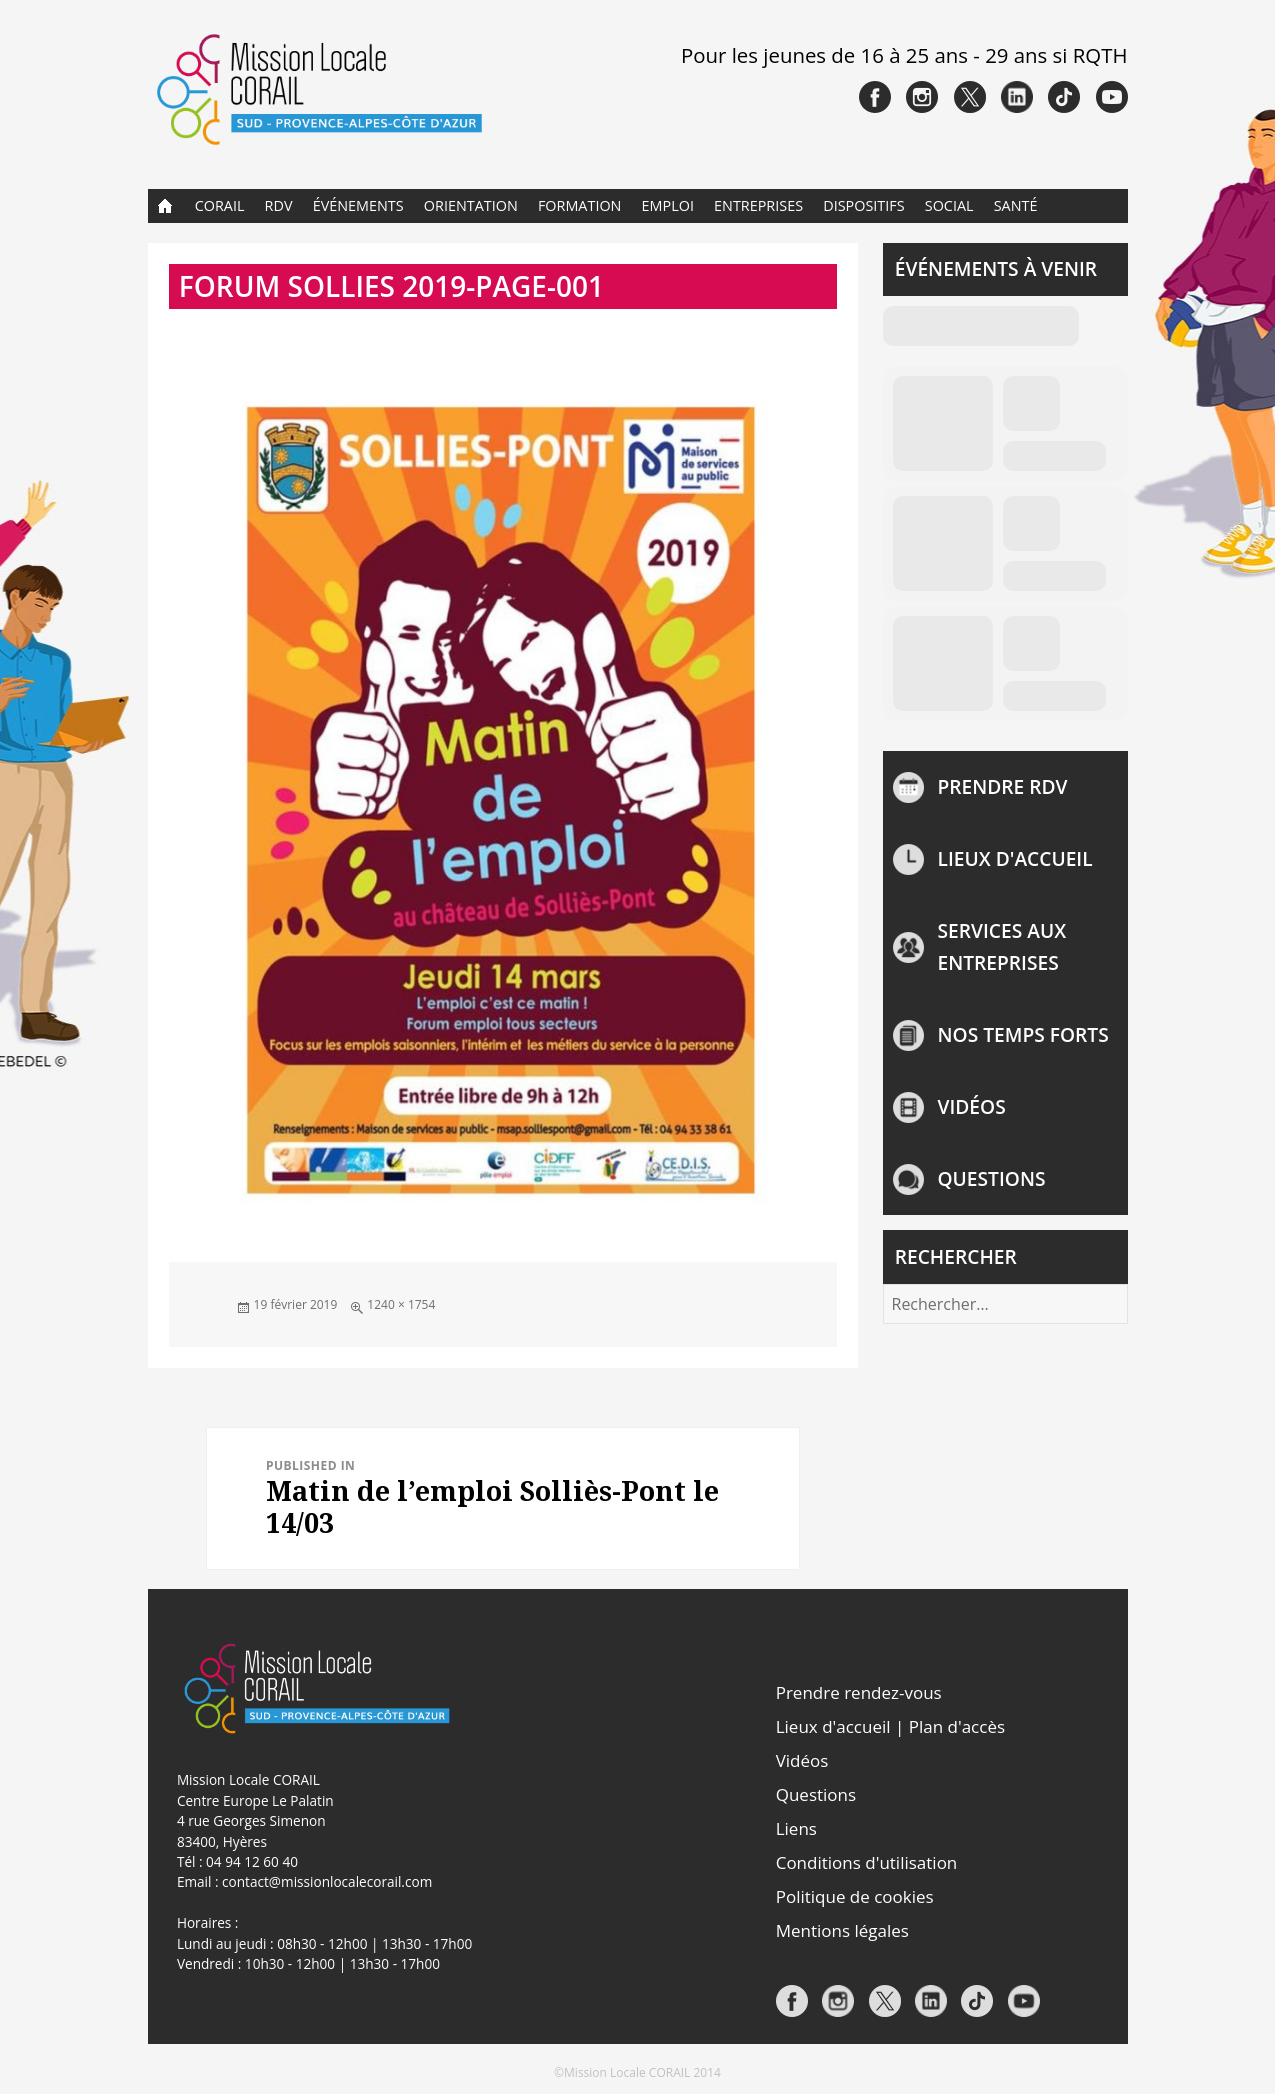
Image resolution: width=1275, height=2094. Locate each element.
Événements (358, 205)
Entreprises (758, 205)
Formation (580, 205)
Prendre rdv (1003, 786)
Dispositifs (863, 205)
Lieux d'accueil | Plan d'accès (890, 1726)
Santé (1016, 205)
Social (949, 205)
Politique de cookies (855, 1896)
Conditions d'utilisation (867, 1862)
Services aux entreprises (1002, 946)
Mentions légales (842, 1930)
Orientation (471, 205)
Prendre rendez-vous (859, 1692)
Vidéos (972, 1106)
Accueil (165, 206)
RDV (279, 205)
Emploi (668, 205)
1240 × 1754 (401, 1304)
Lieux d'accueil (1015, 858)
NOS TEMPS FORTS (1023, 1034)
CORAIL (220, 205)
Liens (796, 1828)
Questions (992, 1178)
